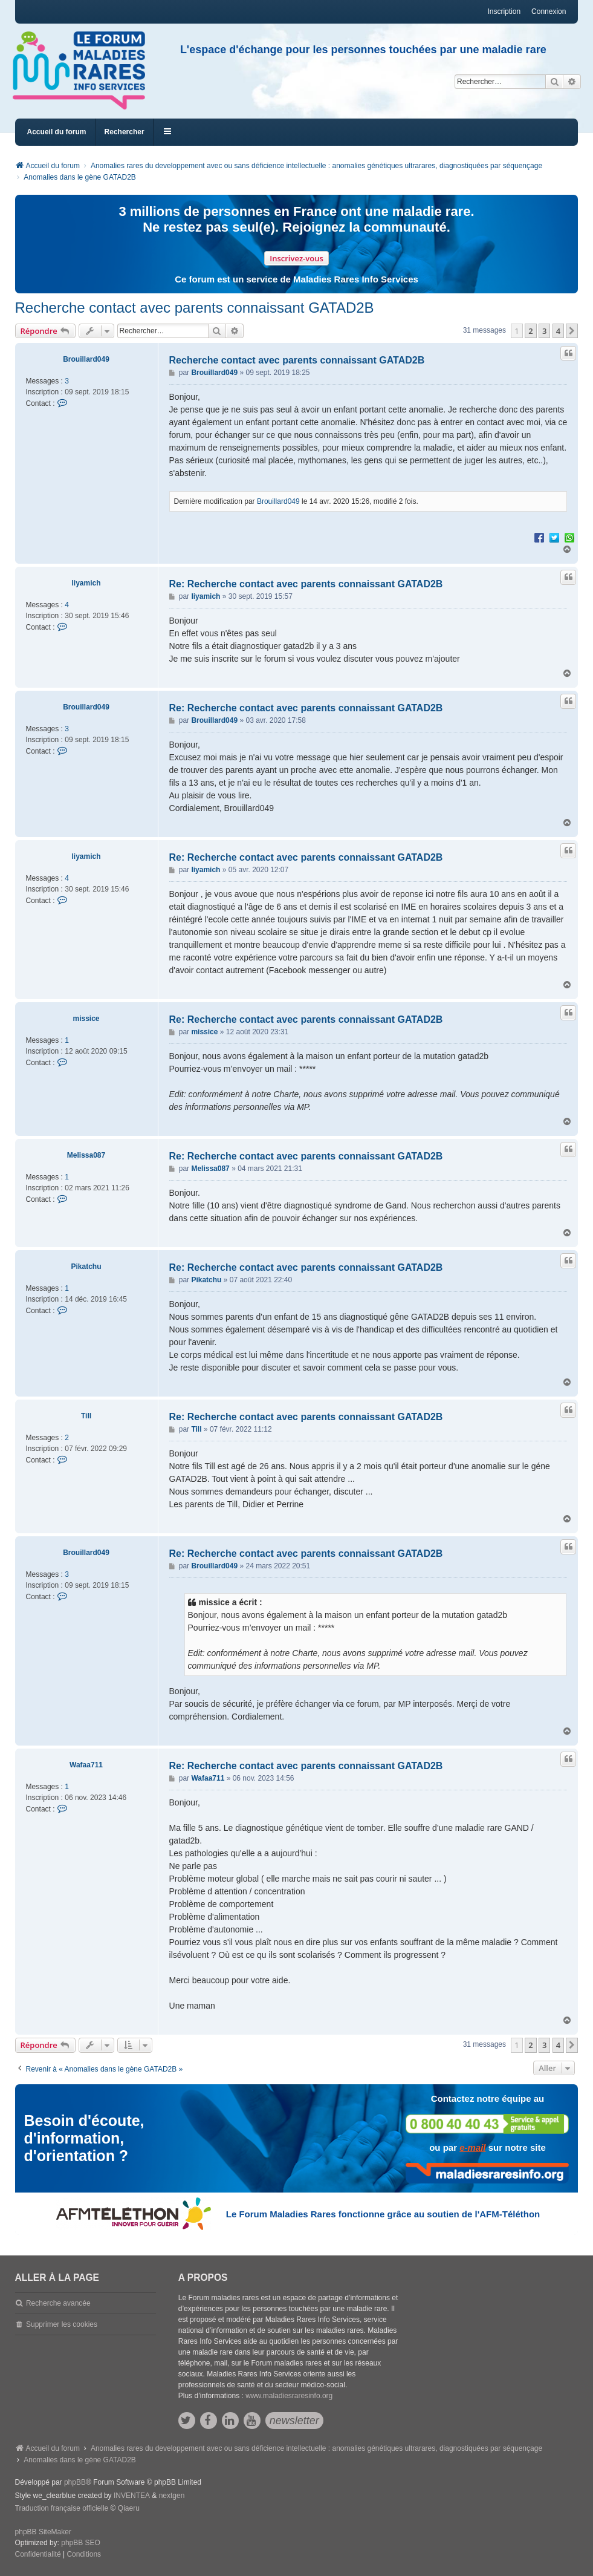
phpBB (75, 2482)
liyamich (86, 583)
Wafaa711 (86, 1765)
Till (86, 1416)
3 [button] (544, 330)
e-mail (472, 2147)
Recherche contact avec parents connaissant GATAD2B (194, 307)
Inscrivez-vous (296, 258)
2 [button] (530, 330)
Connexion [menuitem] (548, 11)
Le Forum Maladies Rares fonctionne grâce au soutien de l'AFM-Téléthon (383, 2214)
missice (86, 1018)
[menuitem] (38, 2554)
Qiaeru (129, 2508)
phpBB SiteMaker (43, 2532)
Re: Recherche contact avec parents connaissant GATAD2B (306, 584)
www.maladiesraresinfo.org (288, 2396)
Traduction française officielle (62, 2508)
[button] (572, 331)
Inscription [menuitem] (503, 11)
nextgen (172, 2495)
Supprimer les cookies (61, 2324)
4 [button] (558, 330)
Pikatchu (86, 1266)
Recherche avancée (58, 2303)
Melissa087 (86, 1155)
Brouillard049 (86, 359)
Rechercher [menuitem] (124, 132)
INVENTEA (132, 2495)
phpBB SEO (80, 2543)
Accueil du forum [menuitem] (56, 132)
